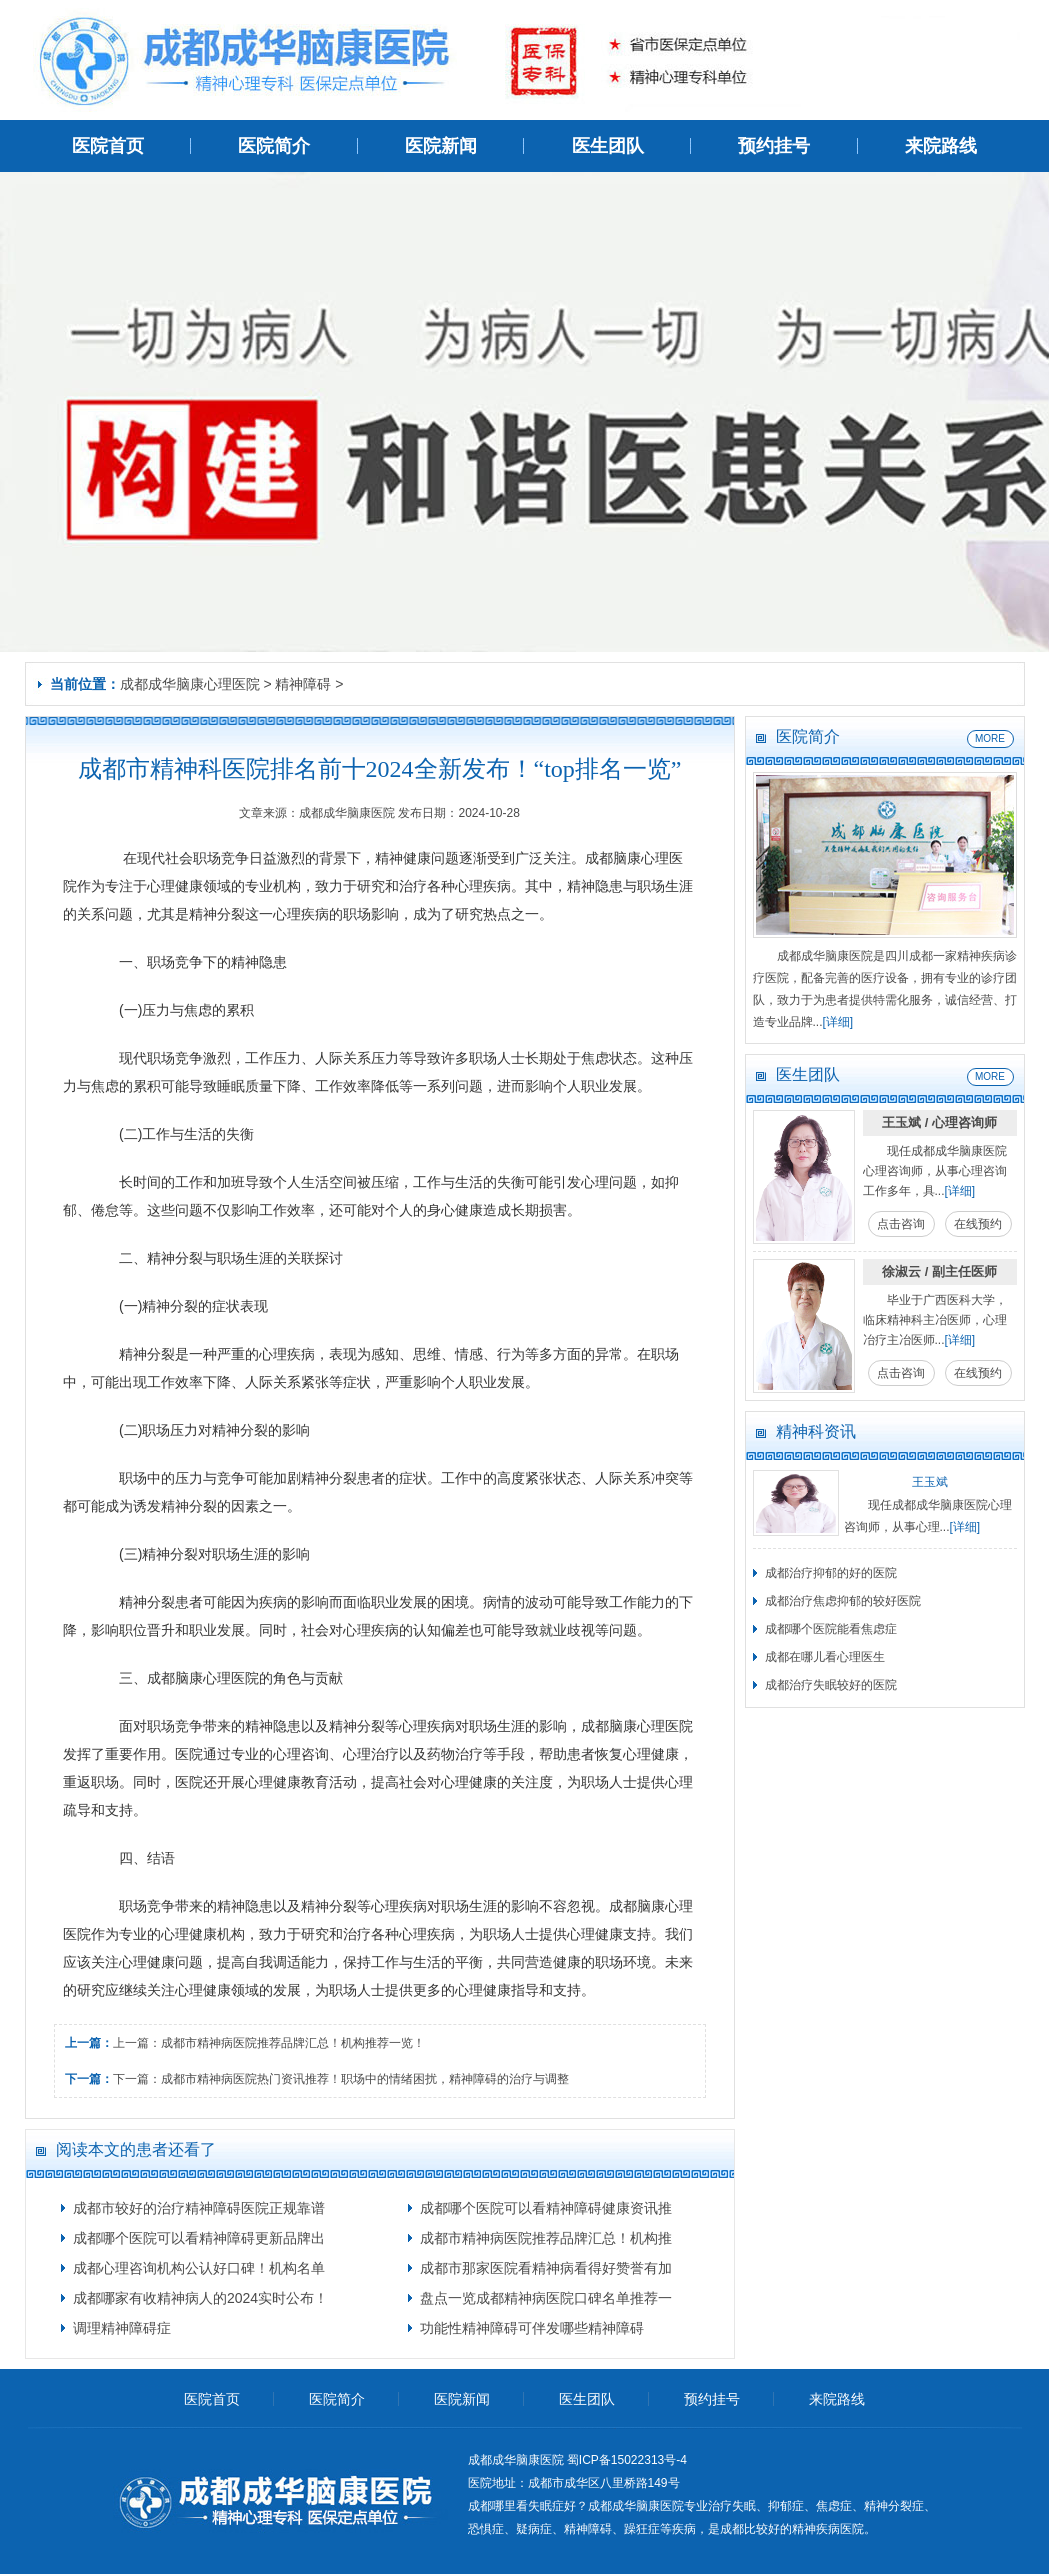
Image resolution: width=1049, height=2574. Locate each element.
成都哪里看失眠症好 (522, 2506)
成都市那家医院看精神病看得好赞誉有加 (546, 2268)
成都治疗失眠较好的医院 (831, 1685)
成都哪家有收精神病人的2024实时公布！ (200, 2298)
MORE (990, 738)
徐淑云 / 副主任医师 (939, 1271)
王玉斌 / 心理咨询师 (939, 1122)
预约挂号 (774, 146)
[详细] (838, 1022)
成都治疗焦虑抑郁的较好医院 (843, 1601)
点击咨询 (901, 1224)
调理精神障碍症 (122, 2328)
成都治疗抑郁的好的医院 (831, 1573)
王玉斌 (930, 1482)
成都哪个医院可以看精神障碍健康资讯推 (546, 2208)
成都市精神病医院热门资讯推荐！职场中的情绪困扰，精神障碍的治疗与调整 (365, 2079)
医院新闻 (441, 146)
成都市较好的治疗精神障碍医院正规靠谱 (199, 2208)
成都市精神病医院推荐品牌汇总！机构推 (546, 2238)
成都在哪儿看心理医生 (825, 1657)
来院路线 (941, 146)
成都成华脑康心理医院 (190, 684)
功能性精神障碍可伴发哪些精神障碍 (532, 2328)
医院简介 (274, 146)
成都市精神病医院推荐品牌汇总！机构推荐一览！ (293, 2043)
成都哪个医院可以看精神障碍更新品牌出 (199, 2238)
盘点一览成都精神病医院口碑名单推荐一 (546, 2298)
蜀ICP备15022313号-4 (627, 2460)
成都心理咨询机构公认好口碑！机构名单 (199, 2268)
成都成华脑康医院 (636, 2506)
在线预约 (978, 1224)
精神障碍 (303, 684)
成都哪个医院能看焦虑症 (831, 1629)
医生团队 (608, 146)
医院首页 (108, 146)
